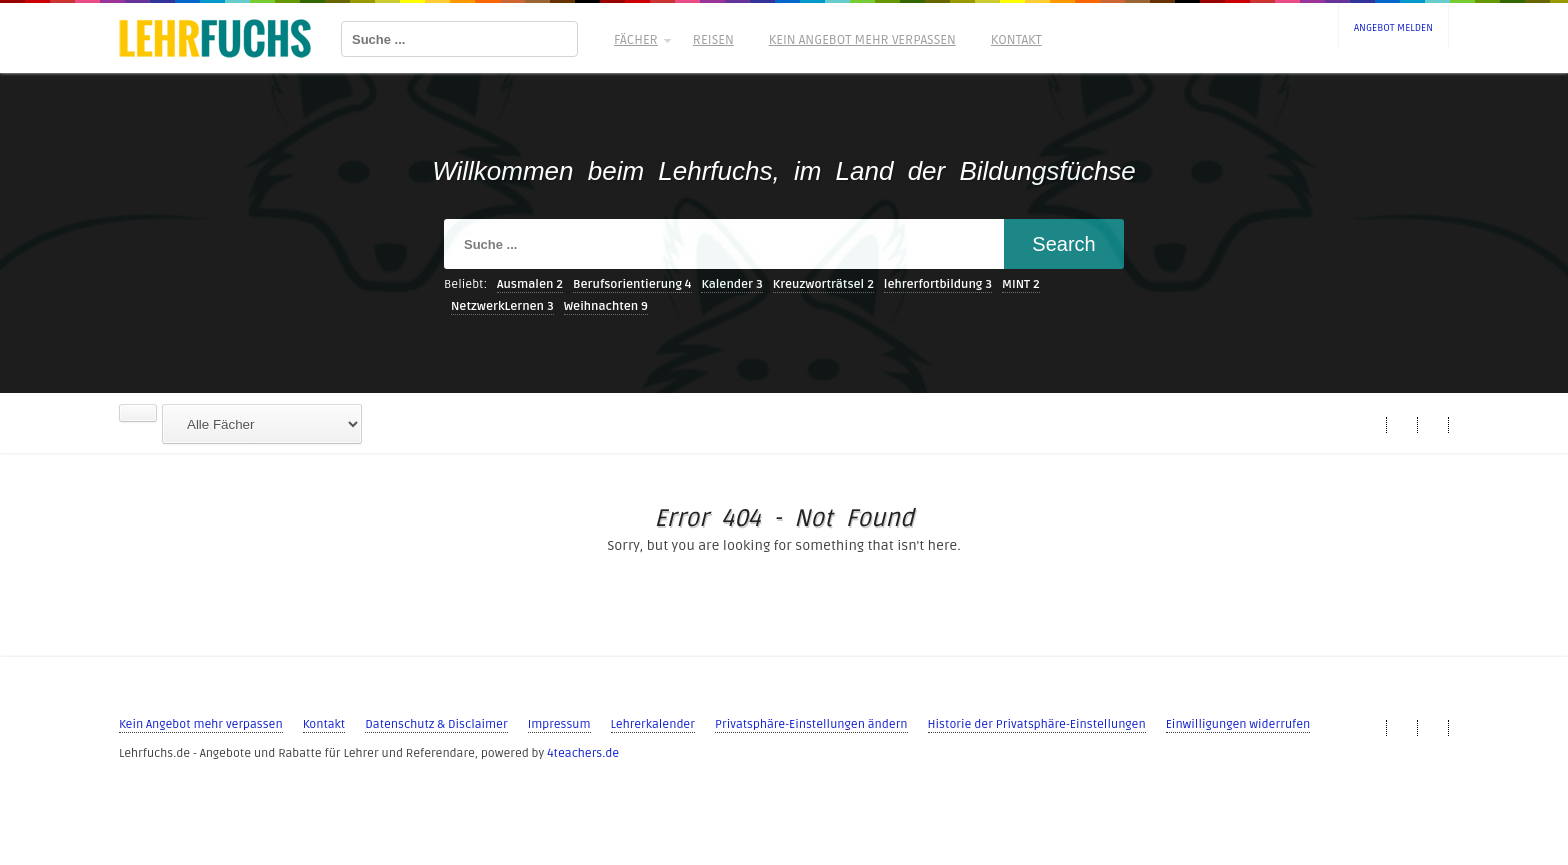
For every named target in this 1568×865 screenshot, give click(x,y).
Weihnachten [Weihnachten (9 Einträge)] (606, 306)
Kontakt (1016, 40)
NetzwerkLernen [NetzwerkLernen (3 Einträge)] (502, 306)
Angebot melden (1393, 28)
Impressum (559, 724)
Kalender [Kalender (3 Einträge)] (732, 284)
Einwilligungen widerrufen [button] (1238, 724)
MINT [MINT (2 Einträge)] (1021, 284)
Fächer (641, 40)
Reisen (713, 40)
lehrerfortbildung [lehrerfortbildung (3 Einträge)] (938, 284)
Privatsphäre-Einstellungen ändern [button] (811, 724)
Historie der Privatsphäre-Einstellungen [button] (1037, 724)
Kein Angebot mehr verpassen (862, 40)
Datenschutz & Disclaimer (436, 724)
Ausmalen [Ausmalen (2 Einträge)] (530, 284)
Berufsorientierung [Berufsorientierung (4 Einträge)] (632, 284)
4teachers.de (583, 753)
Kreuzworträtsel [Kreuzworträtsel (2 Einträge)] (823, 284)
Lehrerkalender (653, 724)
